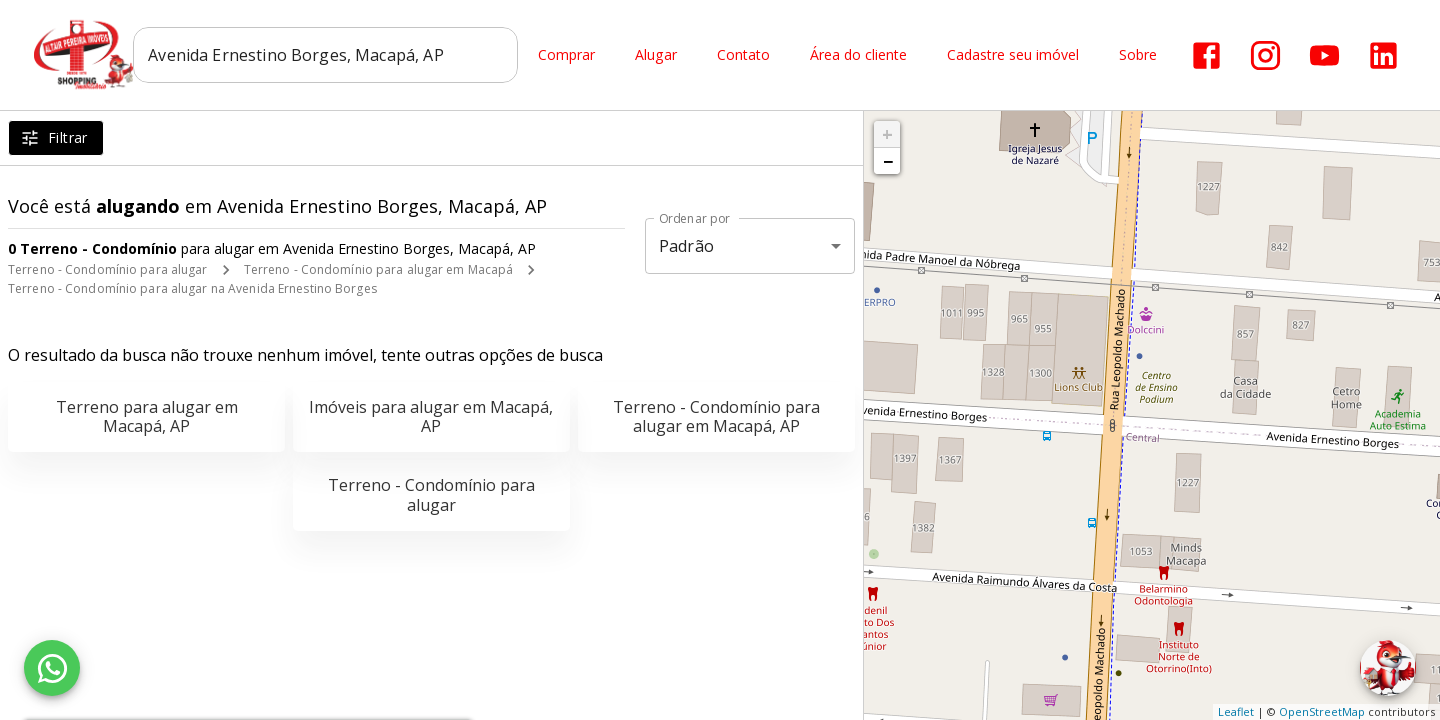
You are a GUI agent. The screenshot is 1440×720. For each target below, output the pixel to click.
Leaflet (1236, 711)
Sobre (1139, 55)
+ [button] (887, 134)
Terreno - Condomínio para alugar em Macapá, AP (716, 416)
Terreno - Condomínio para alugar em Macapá (379, 269)
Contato (744, 55)
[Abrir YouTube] (1325, 55)
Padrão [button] (686, 246)
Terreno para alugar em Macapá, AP (147, 416)
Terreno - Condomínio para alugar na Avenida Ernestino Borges (192, 288)
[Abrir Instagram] (1266, 55)
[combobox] (326, 55)
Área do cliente (859, 55)
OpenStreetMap (1322, 711)
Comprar (567, 55)
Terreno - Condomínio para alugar (108, 269)
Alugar (657, 55)
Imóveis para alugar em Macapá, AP (431, 416)
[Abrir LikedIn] (1384, 55)
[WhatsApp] (52, 668)
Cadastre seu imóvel (1014, 55)
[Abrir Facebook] (1207, 55)
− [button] (888, 161)
